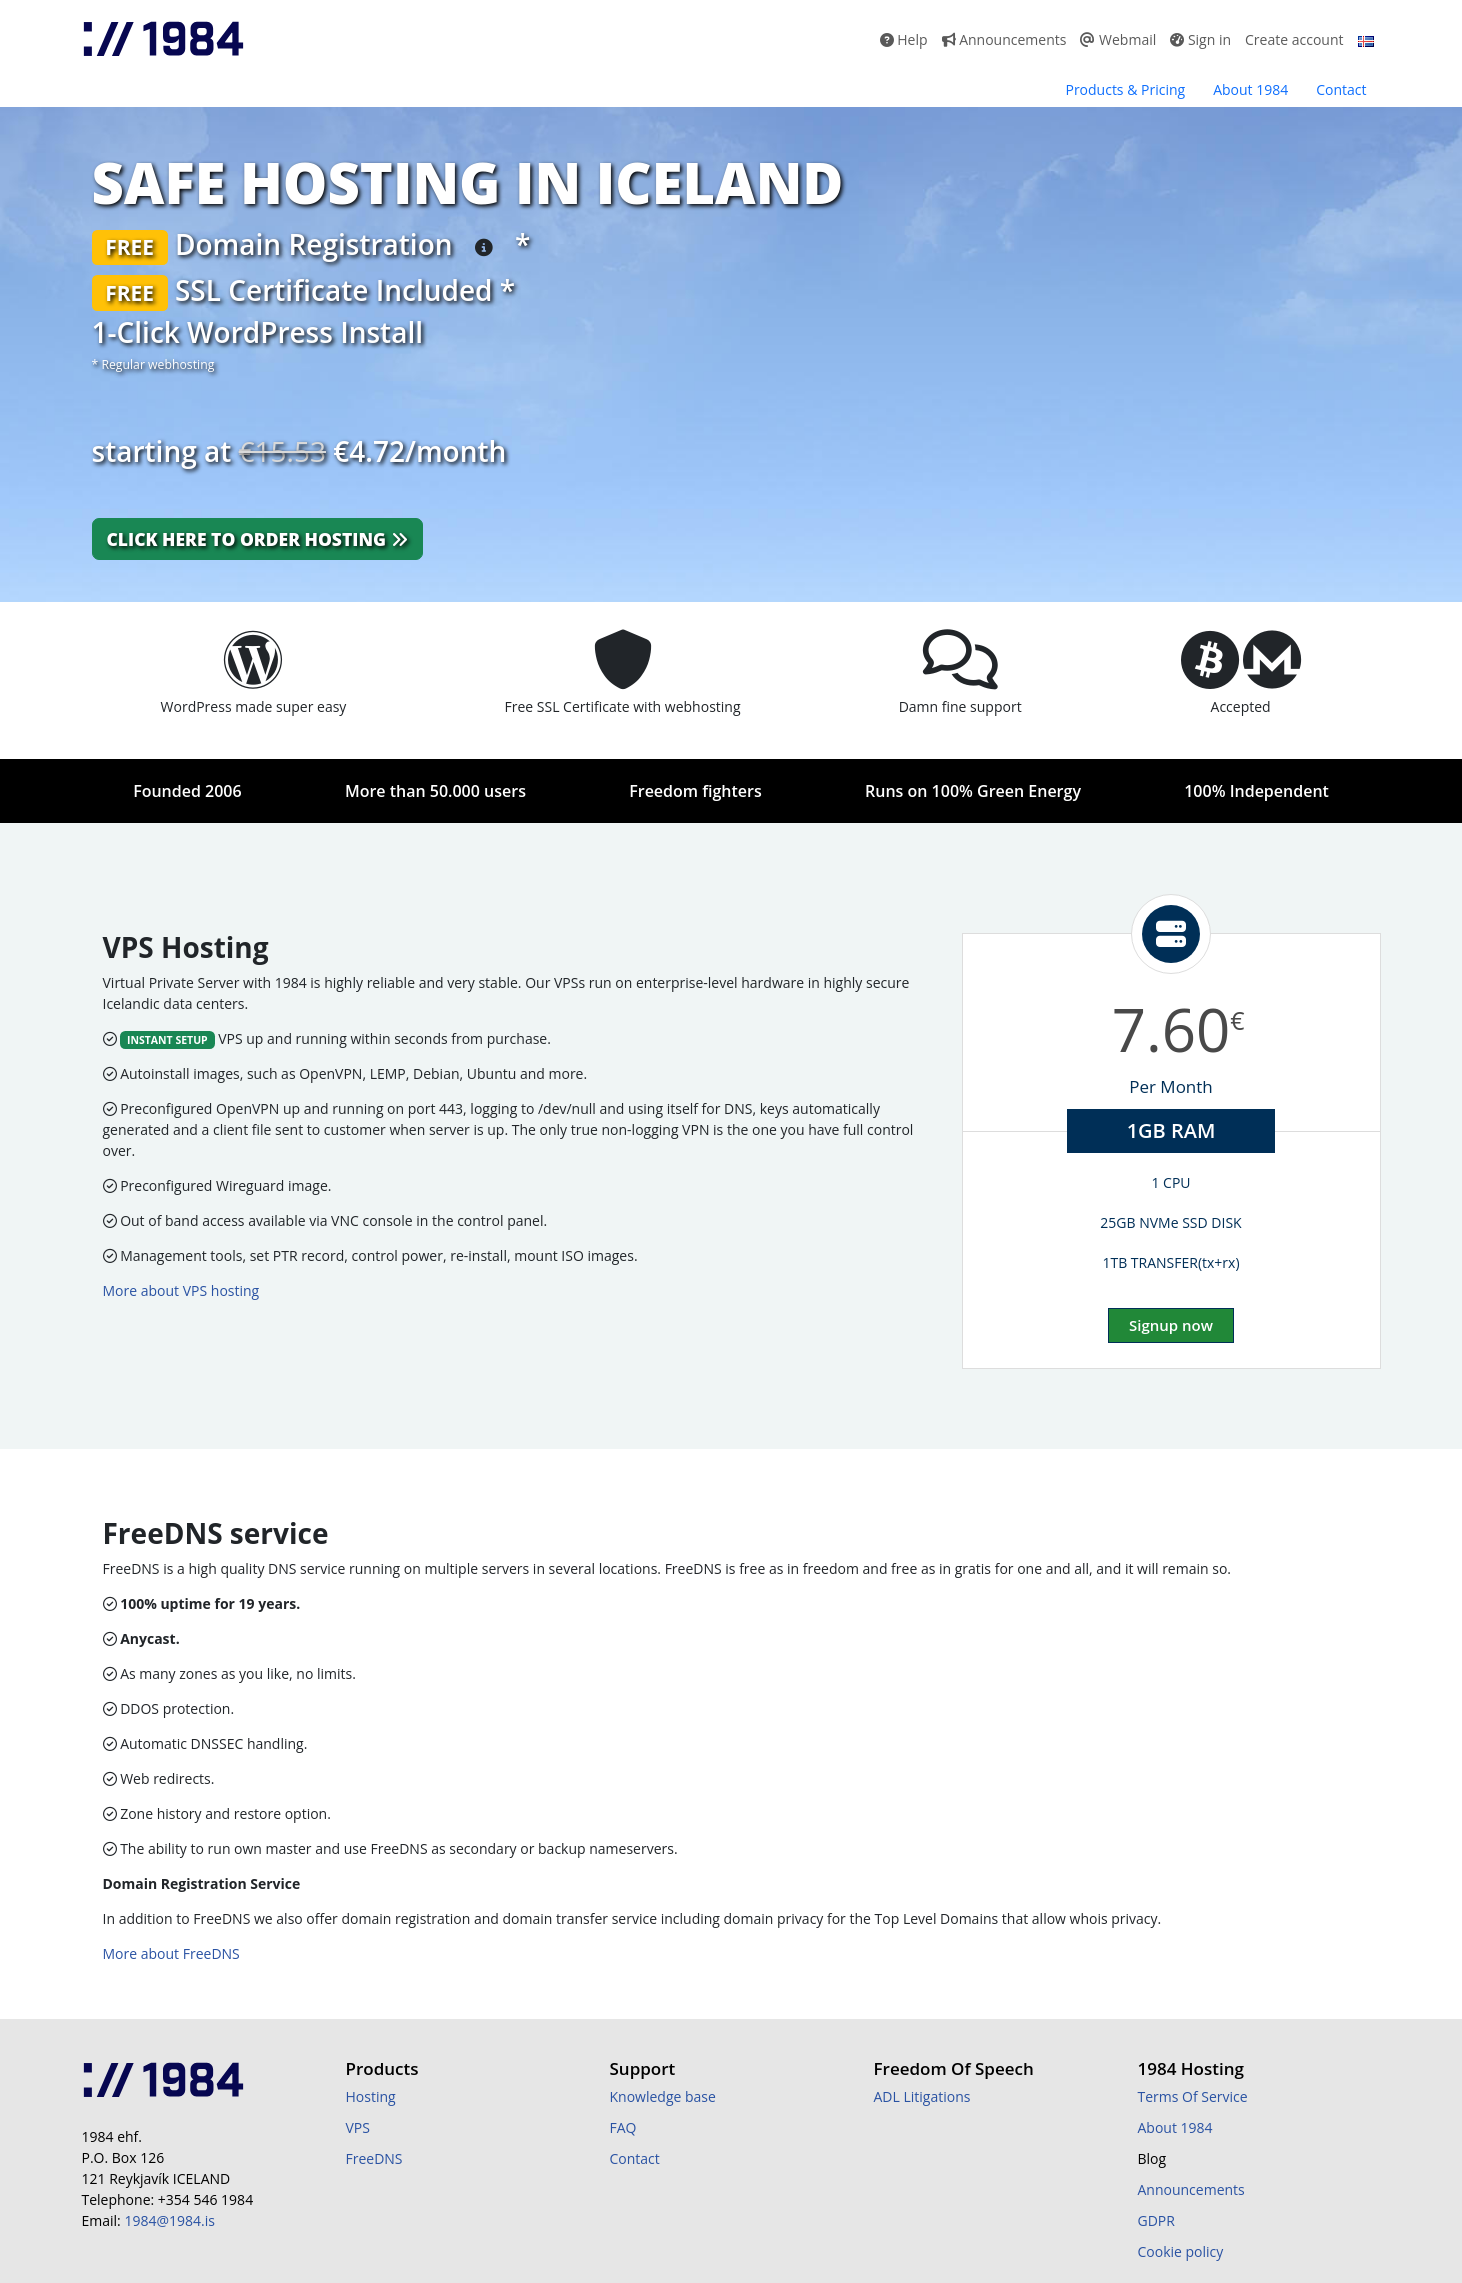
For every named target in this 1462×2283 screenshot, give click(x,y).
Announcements (1004, 39)
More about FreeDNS (171, 1953)
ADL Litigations (922, 2096)
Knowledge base (663, 2096)
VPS (358, 2127)
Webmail (1118, 39)
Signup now (1171, 1325)
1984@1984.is (169, 2220)
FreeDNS (374, 2158)
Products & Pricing (1125, 89)
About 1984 (1250, 89)
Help (904, 39)
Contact (1341, 89)
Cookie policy (1181, 2251)
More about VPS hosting (181, 1290)
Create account (1294, 39)
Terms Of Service (1193, 2096)
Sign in (1200, 39)
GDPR (1156, 2220)
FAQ (623, 2127)
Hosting (371, 2096)
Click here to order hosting (257, 539)
